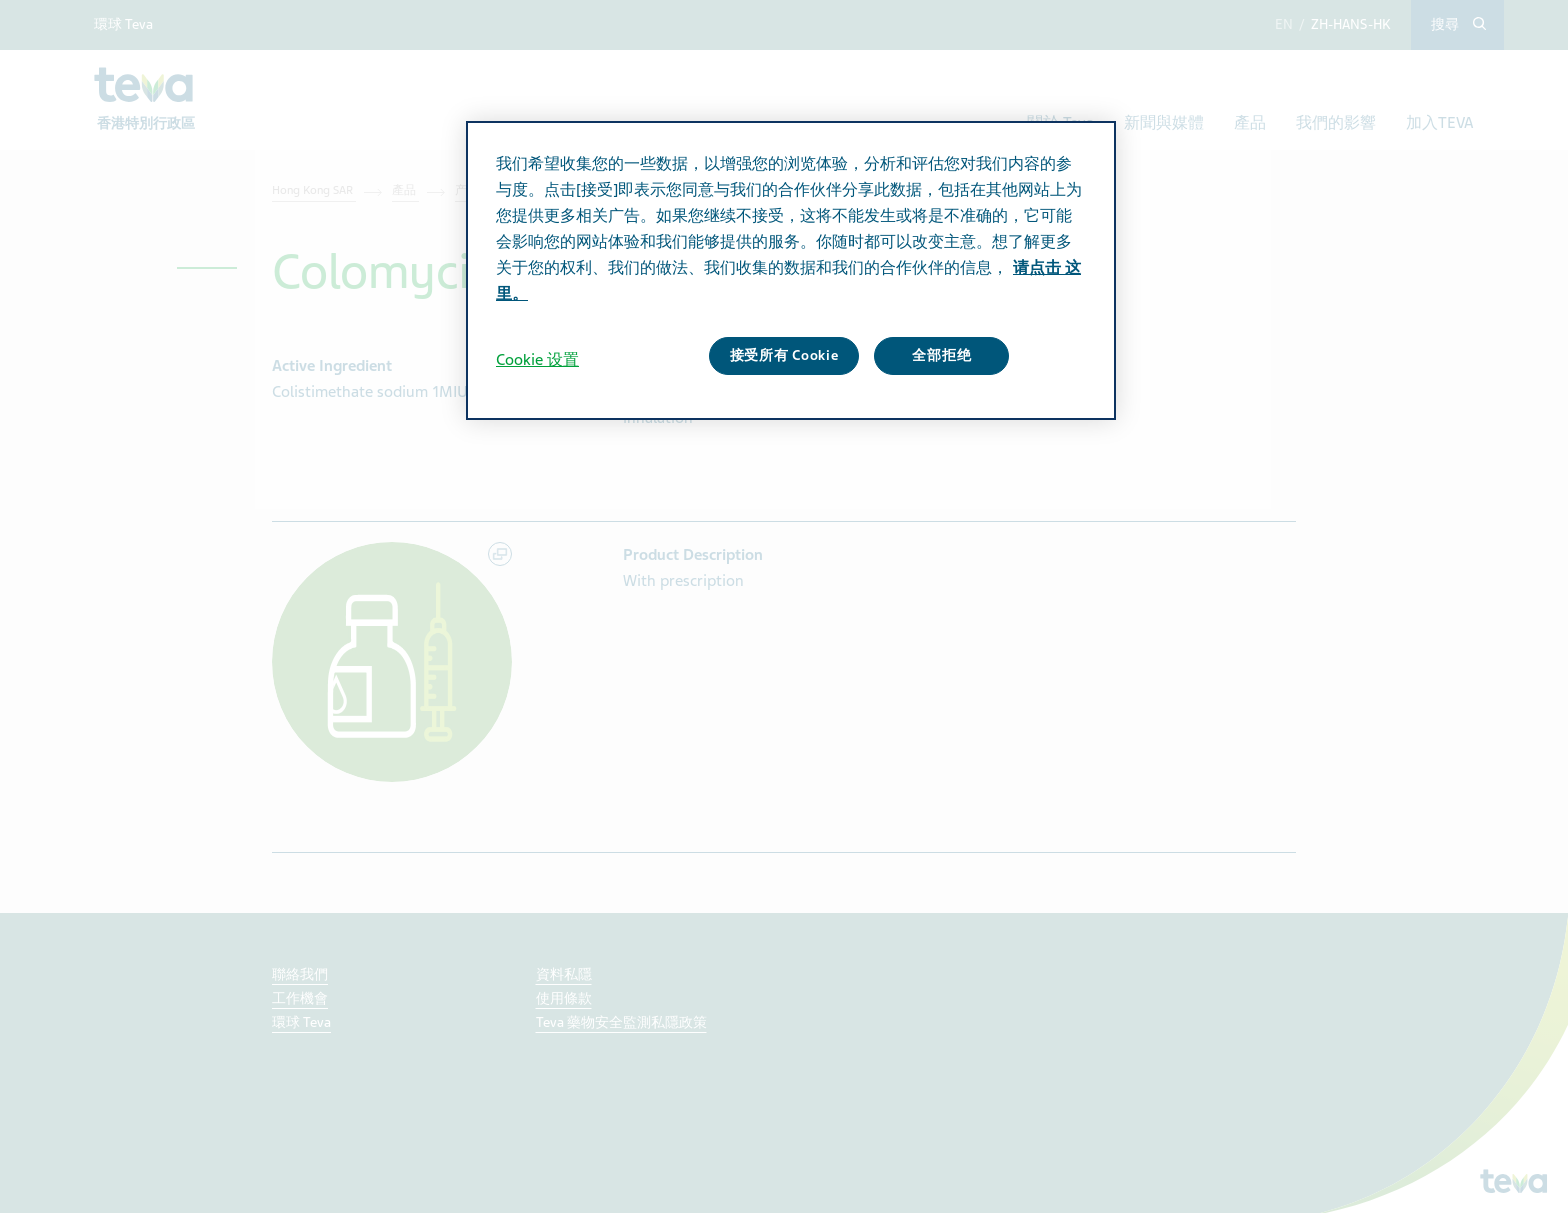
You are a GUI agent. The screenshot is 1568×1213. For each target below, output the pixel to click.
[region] (791, 270)
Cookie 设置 (537, 360)
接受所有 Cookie (784, 355)
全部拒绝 (941, 355)
